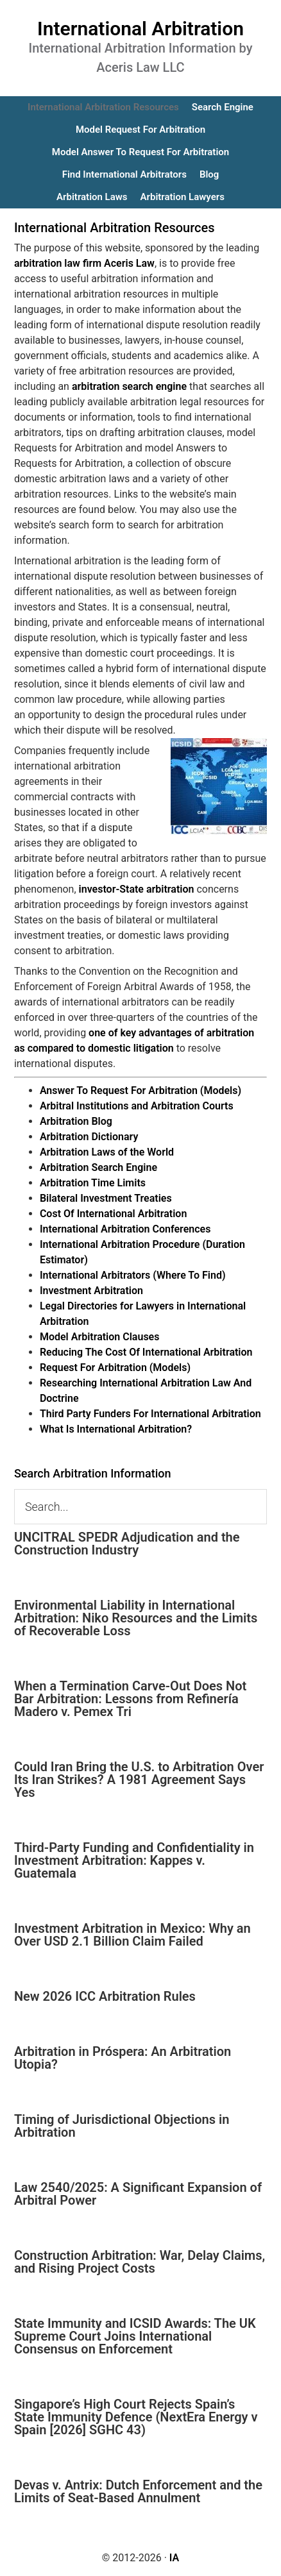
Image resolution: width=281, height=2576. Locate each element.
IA (174, 2558)
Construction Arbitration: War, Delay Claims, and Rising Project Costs (139, 2262)
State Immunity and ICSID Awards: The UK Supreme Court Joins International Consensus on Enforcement (135, 2336)
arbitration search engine (129, 386)
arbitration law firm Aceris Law (84, 263)
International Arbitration (140, 28)
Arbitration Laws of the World (107, 1152)
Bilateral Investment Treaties (106, 1198)
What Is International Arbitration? (116, 1429)
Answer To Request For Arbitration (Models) (140, 1090)
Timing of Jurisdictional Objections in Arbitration (122, 2126)
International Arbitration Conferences (125, 1229)
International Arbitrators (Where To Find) (133, 1275)
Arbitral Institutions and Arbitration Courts (137, 1106)
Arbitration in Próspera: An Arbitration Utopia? (122, 2058)
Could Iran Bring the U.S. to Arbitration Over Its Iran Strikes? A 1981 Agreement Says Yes (139, 1779)
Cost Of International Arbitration (113, 1214)
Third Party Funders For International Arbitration (150, 1414)
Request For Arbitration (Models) (115, 1367)
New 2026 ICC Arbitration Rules (105, 1996)
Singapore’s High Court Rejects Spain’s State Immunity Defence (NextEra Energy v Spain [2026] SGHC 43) (136, 2416)
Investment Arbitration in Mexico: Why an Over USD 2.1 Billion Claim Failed (132, 1935)
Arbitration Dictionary (89, 1137)
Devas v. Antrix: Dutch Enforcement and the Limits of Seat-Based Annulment (138, 2491)
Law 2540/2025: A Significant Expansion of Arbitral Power (138, 2194)
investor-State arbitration (136, 889)
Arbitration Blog (76, 1121)
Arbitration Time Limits (93, 1183)
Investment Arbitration (91, 1290)
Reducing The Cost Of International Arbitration (146, 1352)
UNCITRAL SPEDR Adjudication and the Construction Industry (127, 1543)
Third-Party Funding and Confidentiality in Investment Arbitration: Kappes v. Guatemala (134, 1860)
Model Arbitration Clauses (100, 1337)
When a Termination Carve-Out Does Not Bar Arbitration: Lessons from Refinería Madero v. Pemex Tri (130, 1698)
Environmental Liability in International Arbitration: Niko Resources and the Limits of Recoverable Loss (135, 1617)
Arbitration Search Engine (98, 1167)
